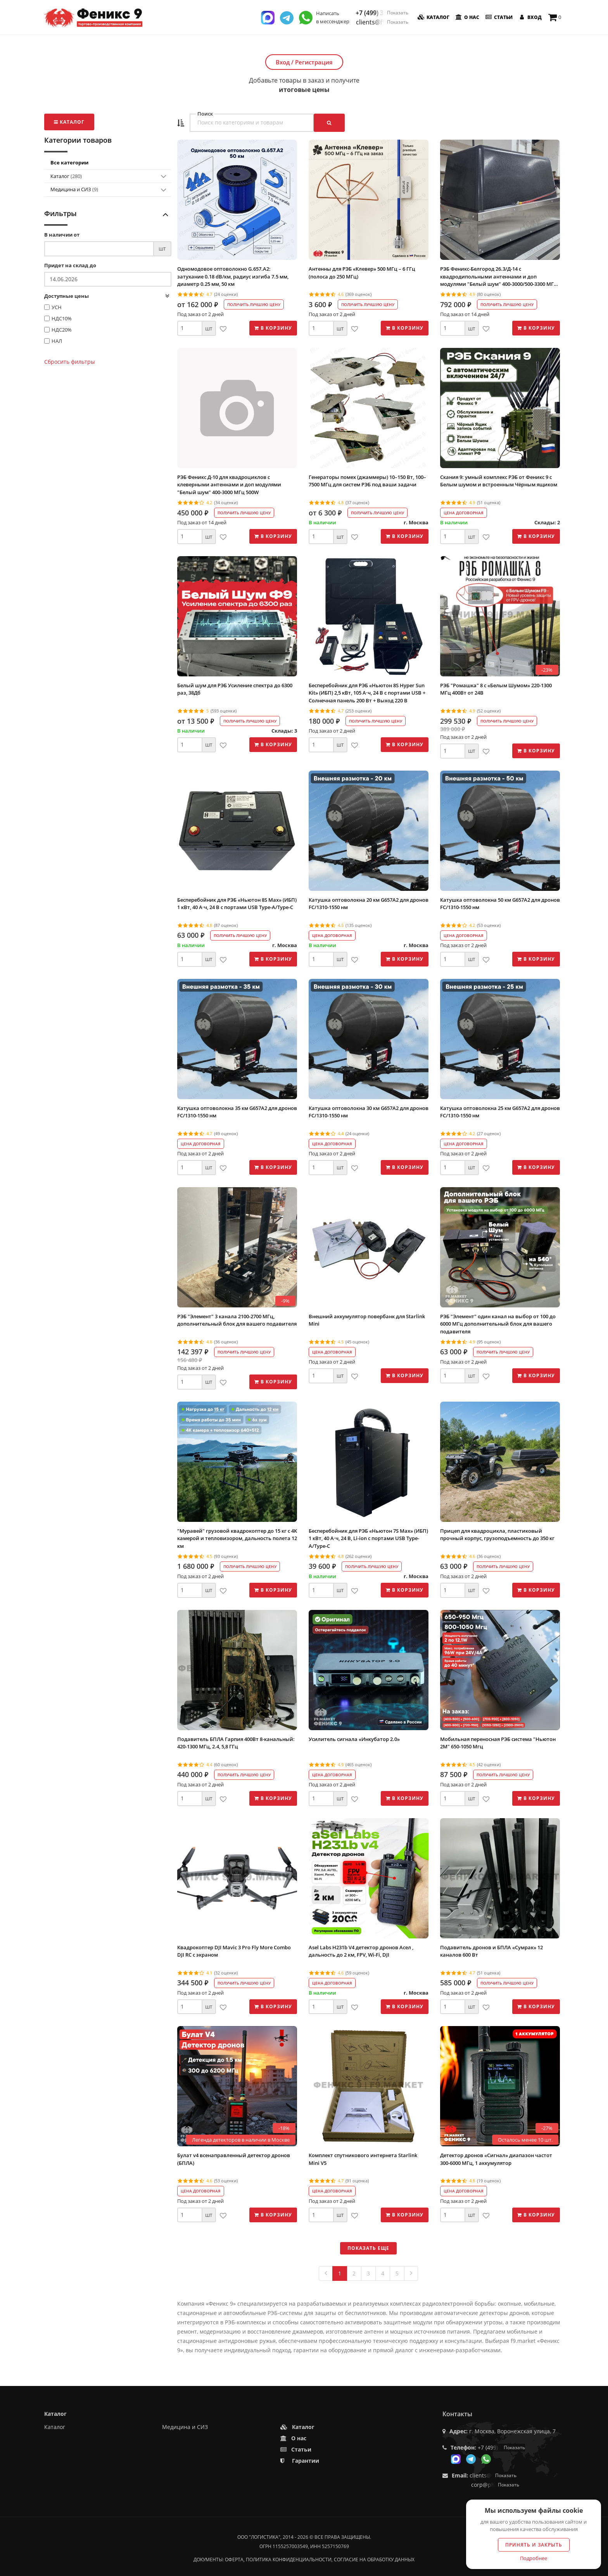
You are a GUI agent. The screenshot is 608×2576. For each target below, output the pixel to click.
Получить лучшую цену (253, 304)
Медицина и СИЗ (74, 189)
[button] (180, 123)
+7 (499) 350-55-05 (382, 13)
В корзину (273, 328)
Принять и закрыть (533, 2544)
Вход (529, 17)
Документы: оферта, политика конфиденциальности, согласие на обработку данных (304, 2559)
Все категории (69, 162)
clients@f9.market (382, 22)
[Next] (411, 2273)
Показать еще (368, 2248)
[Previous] (326, 2273)
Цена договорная (464, 512)
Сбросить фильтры (69, 361)
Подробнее (533, 2558)
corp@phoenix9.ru (495, 2484)
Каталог (432, 17)
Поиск (205, 113)
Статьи (498, 17)
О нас (466, 17)
